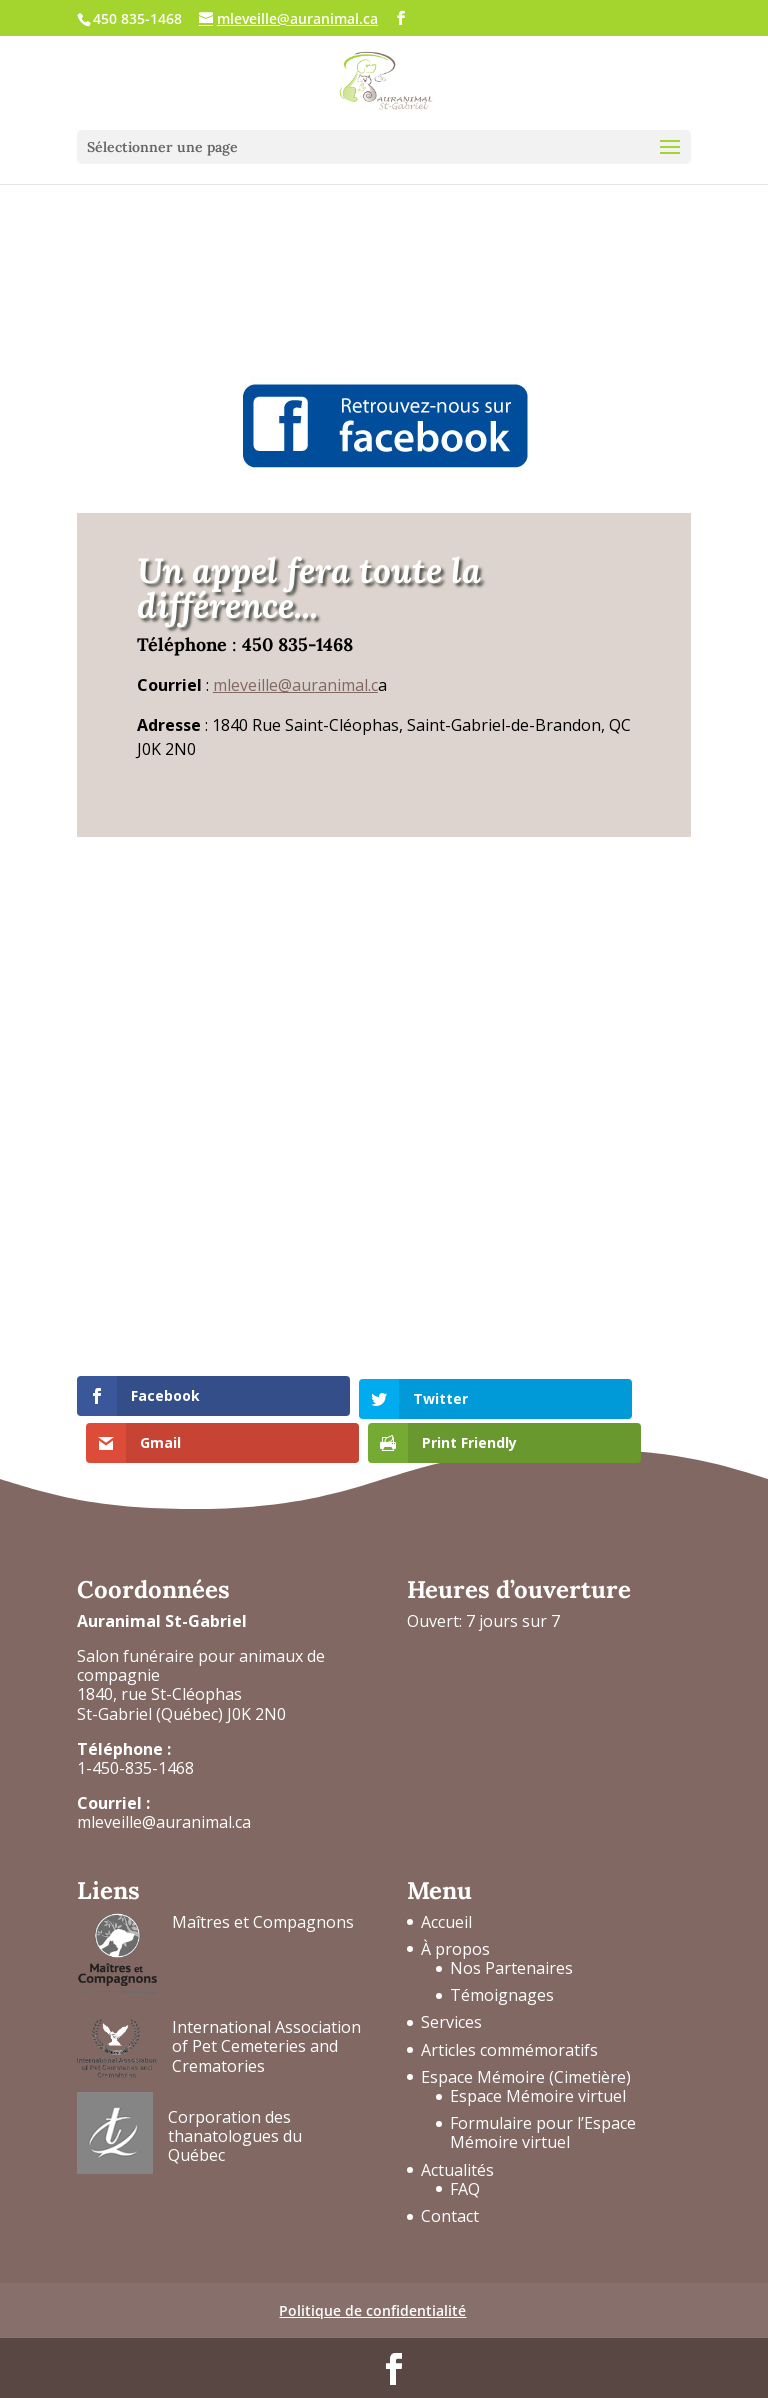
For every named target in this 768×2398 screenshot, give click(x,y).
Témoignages (502, 1960)
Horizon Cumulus (582, 2371)
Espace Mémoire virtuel (538, 2060)
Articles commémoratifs (509, 2014)
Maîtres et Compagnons (263, 1886)
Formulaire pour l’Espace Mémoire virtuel (543, 2096)
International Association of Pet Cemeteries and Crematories (266, 2011)
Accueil (446, 1886)
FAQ (465, 2153)
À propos (455, 1913)
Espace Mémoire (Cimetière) (526, 2041)
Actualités (457, 2134)
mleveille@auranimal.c (295, 685)
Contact (450, 2180)
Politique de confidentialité (372, 2275)
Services (451, 1987)
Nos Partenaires (511, 1932)
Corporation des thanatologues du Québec (235, 2100)
